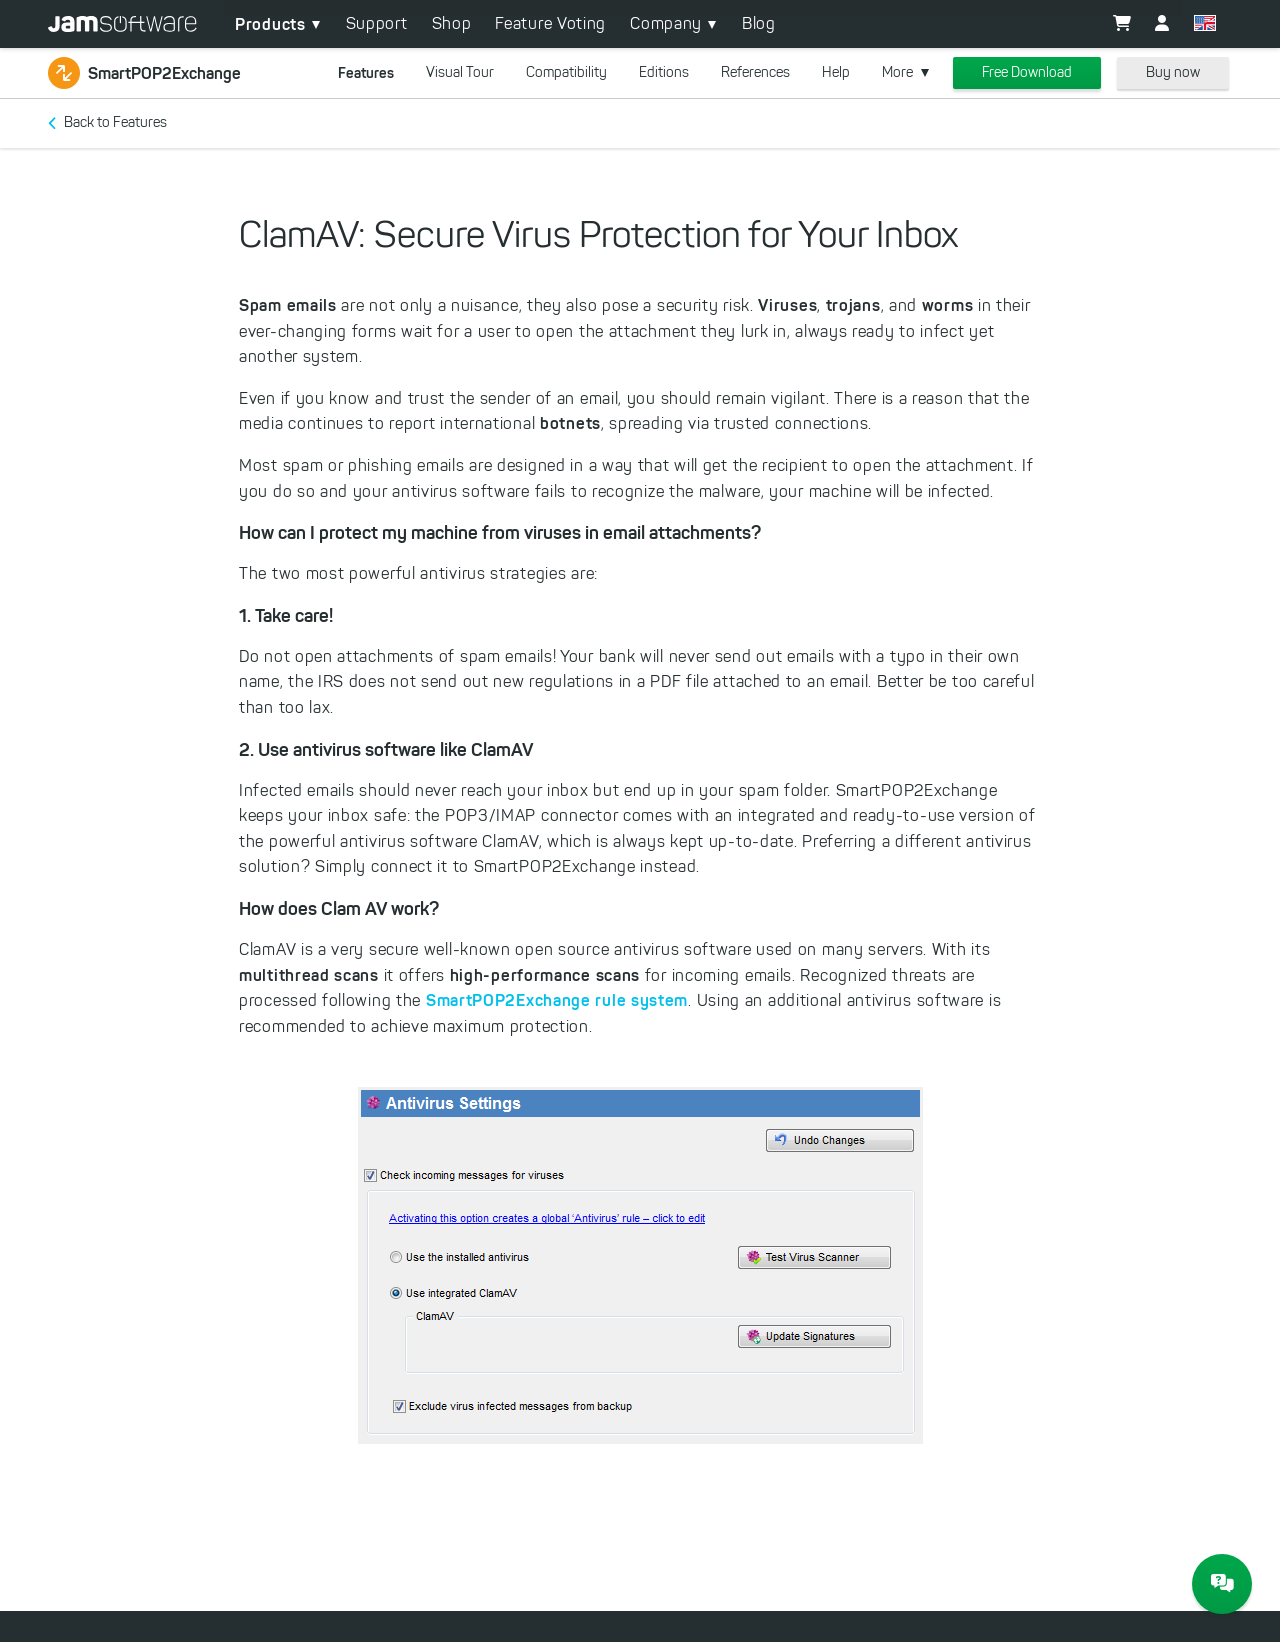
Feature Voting (550, 23)
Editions (664, 72)
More (897, 72)
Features (366, 73)
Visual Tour (460, 72)
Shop (452, 23)
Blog (759, 23)
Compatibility (566, 72)
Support (377, 23)
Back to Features (115, 122)
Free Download (1027, 72)
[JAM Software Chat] (1222, 1584)
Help (836, 72)
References (755, 72)
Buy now (1173, 72)
